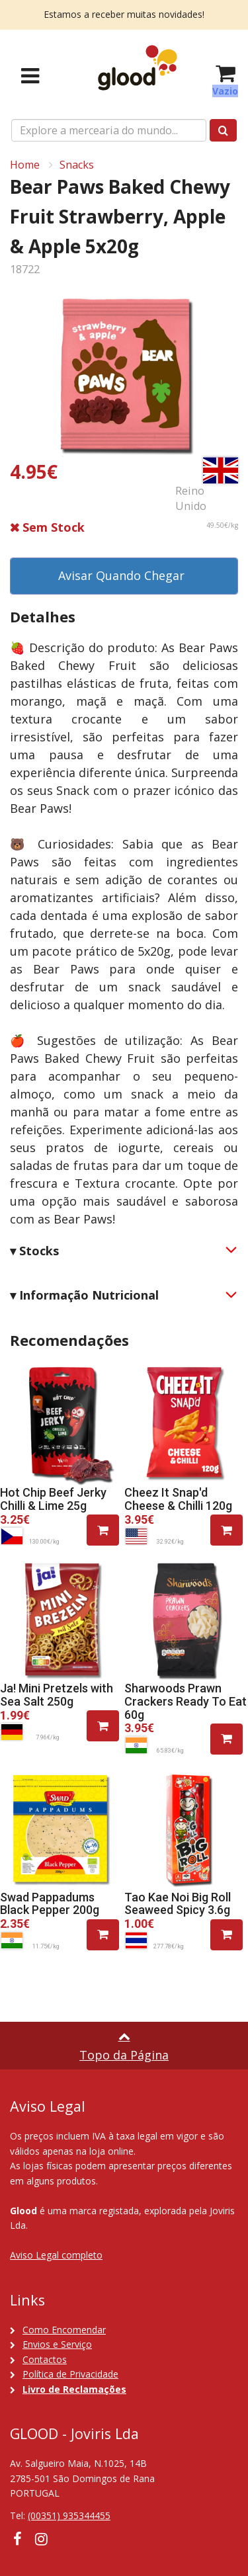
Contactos (44, 2359)
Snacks (77, 164)
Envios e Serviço (57, 2344)
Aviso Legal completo (56, 2255)
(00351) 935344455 (69, 2515)
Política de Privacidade (70, 2374)
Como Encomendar (64, 2329)
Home (25, 164)
